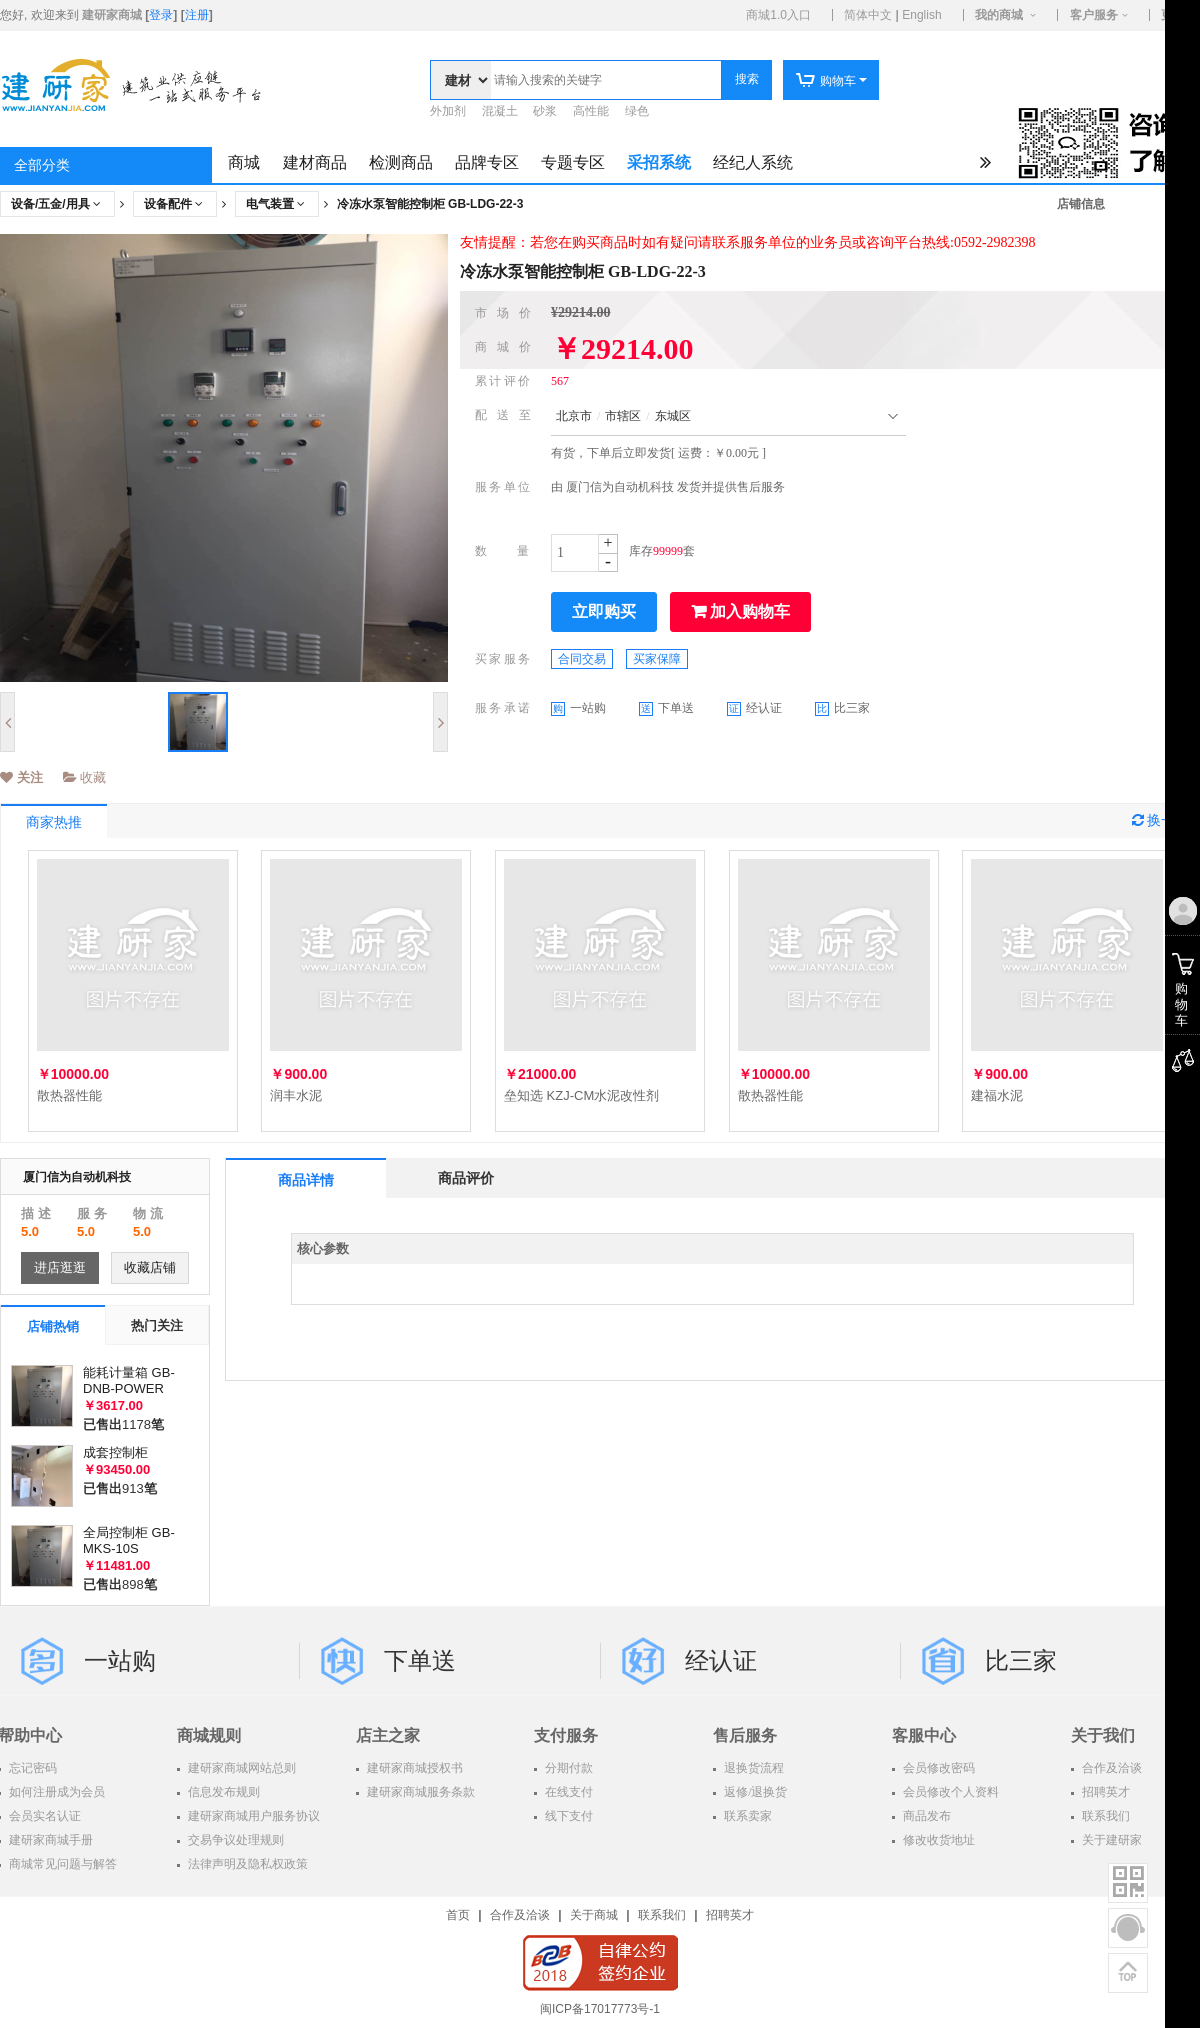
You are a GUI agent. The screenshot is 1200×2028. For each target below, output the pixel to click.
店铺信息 (1081, 204)
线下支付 (567, 1816)
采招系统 (659, 162)
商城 (244, 162)
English (921, 15)
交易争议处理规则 (234, 1840)
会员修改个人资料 (949, 1792)
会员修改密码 (937, 1768)
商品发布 (925, 1816)
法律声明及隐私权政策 (246, 1864)
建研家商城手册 (49, 1840)
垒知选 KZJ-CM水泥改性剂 (581, 1095)
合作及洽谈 (520, 1915)
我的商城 (999, 15)
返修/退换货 (754, 1792)
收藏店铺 (150, 1267)
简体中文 (868, 15)
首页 (458, 1915)
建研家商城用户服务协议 (252, 1816)
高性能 (591, 111)
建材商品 (315, 162)
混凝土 (500, 111)
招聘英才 (730, 1915)
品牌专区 (487, 162)
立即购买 (604, 611)
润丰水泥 (296, 1095)
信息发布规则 (222, 1792)
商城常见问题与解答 (61, 1864)
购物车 (825, 81)
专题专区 (573, 162)
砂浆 (545, 111)
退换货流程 (752, 1768)
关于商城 (594, 1915)
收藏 (85, 777)
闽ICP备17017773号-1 (600, 2009)
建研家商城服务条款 (419, 1792)
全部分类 (42, 165)
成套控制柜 (115, 1452)
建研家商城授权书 (413, 1768)
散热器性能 (69, 1095)
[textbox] (606, 80)
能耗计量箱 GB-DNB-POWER (129, 1380)
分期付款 (567, 1768)
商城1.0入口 (778, 15)
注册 (197, 15)
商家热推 (54, 822)
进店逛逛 (60, 1267)
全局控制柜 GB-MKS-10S (129, 1540)
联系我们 (662, 1915)
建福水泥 (997, 1095)
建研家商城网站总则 (240, 1768)
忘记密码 (31, 1768)
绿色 (637, 111)
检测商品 (401, 162)
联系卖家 (746, 1816)
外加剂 (448, 111)
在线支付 (567, 1792)
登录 (161, 15)
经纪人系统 (753, 162)
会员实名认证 (43, 1816)
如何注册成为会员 (55, 1792)
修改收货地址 (937, 1840)
